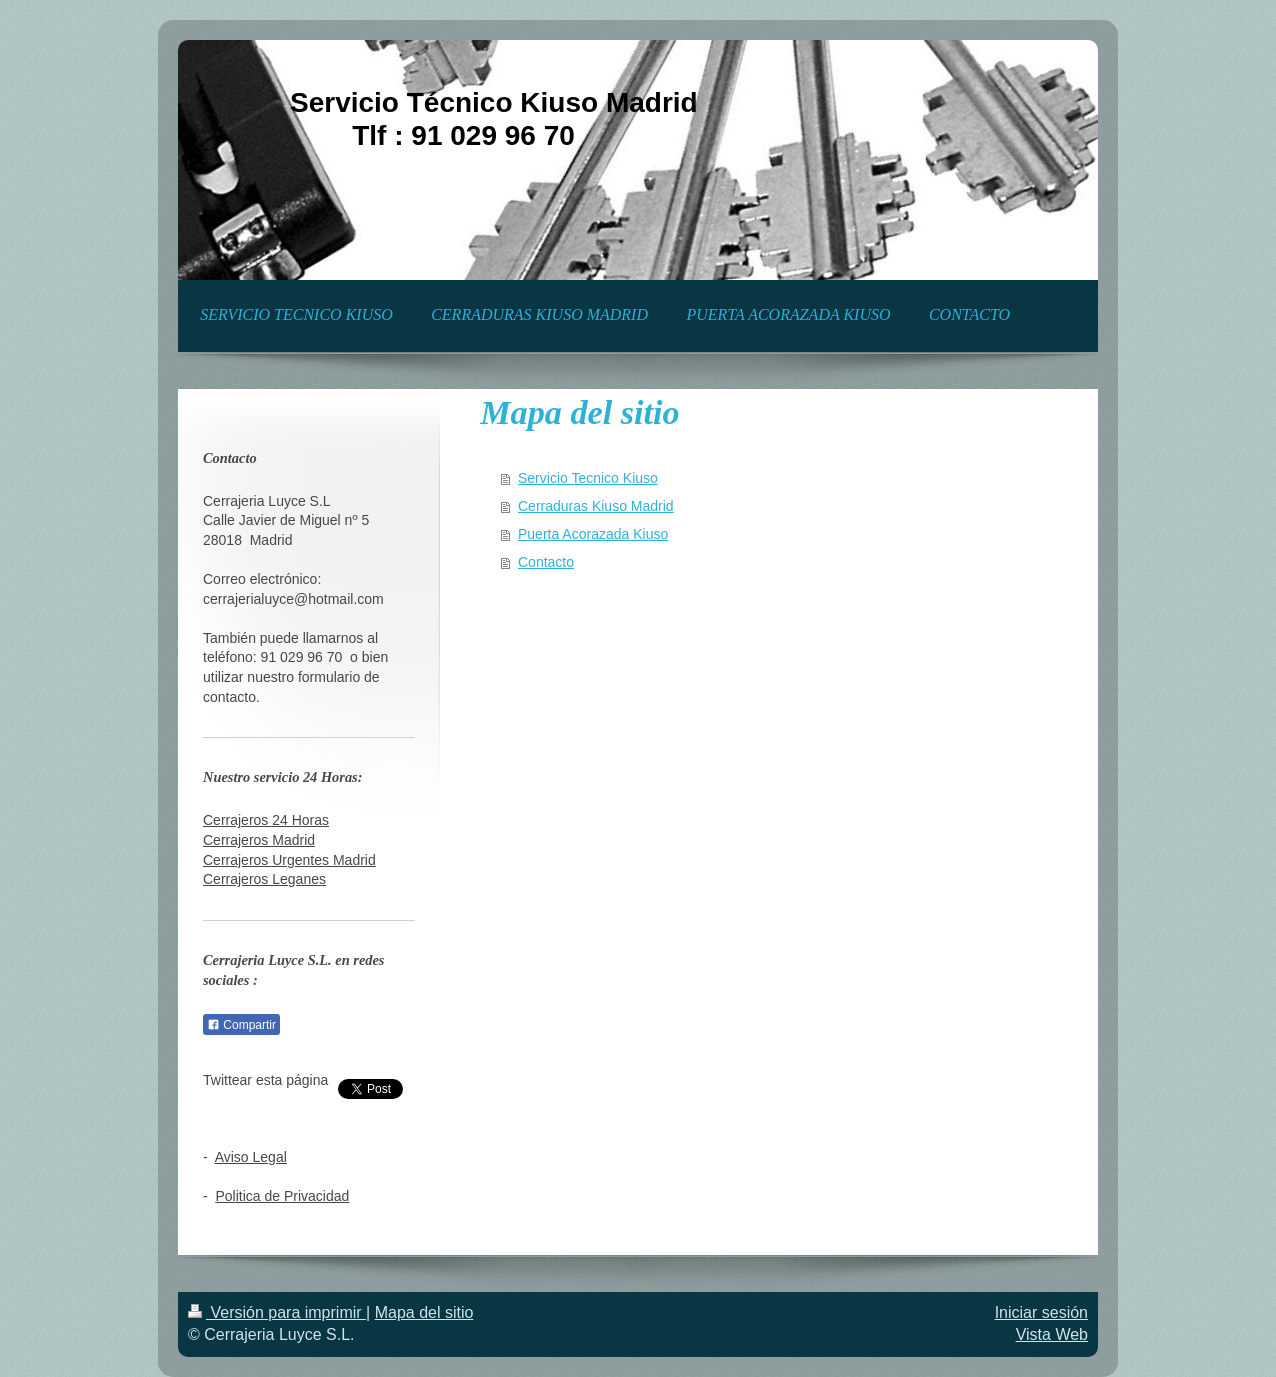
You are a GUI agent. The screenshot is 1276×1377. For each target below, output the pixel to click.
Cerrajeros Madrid (259, 840)
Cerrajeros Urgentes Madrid (289, 860)
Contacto (546, 562)
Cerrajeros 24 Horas (266, 820)
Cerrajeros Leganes (264, 879)
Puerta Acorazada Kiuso (593, 534)
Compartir (241, 1025)
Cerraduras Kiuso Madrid (596, 506)
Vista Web (1052, 1334)
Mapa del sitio (424, 1312)
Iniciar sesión (1041, 1312)
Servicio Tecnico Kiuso (588, 478)
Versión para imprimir (277, 1312)
